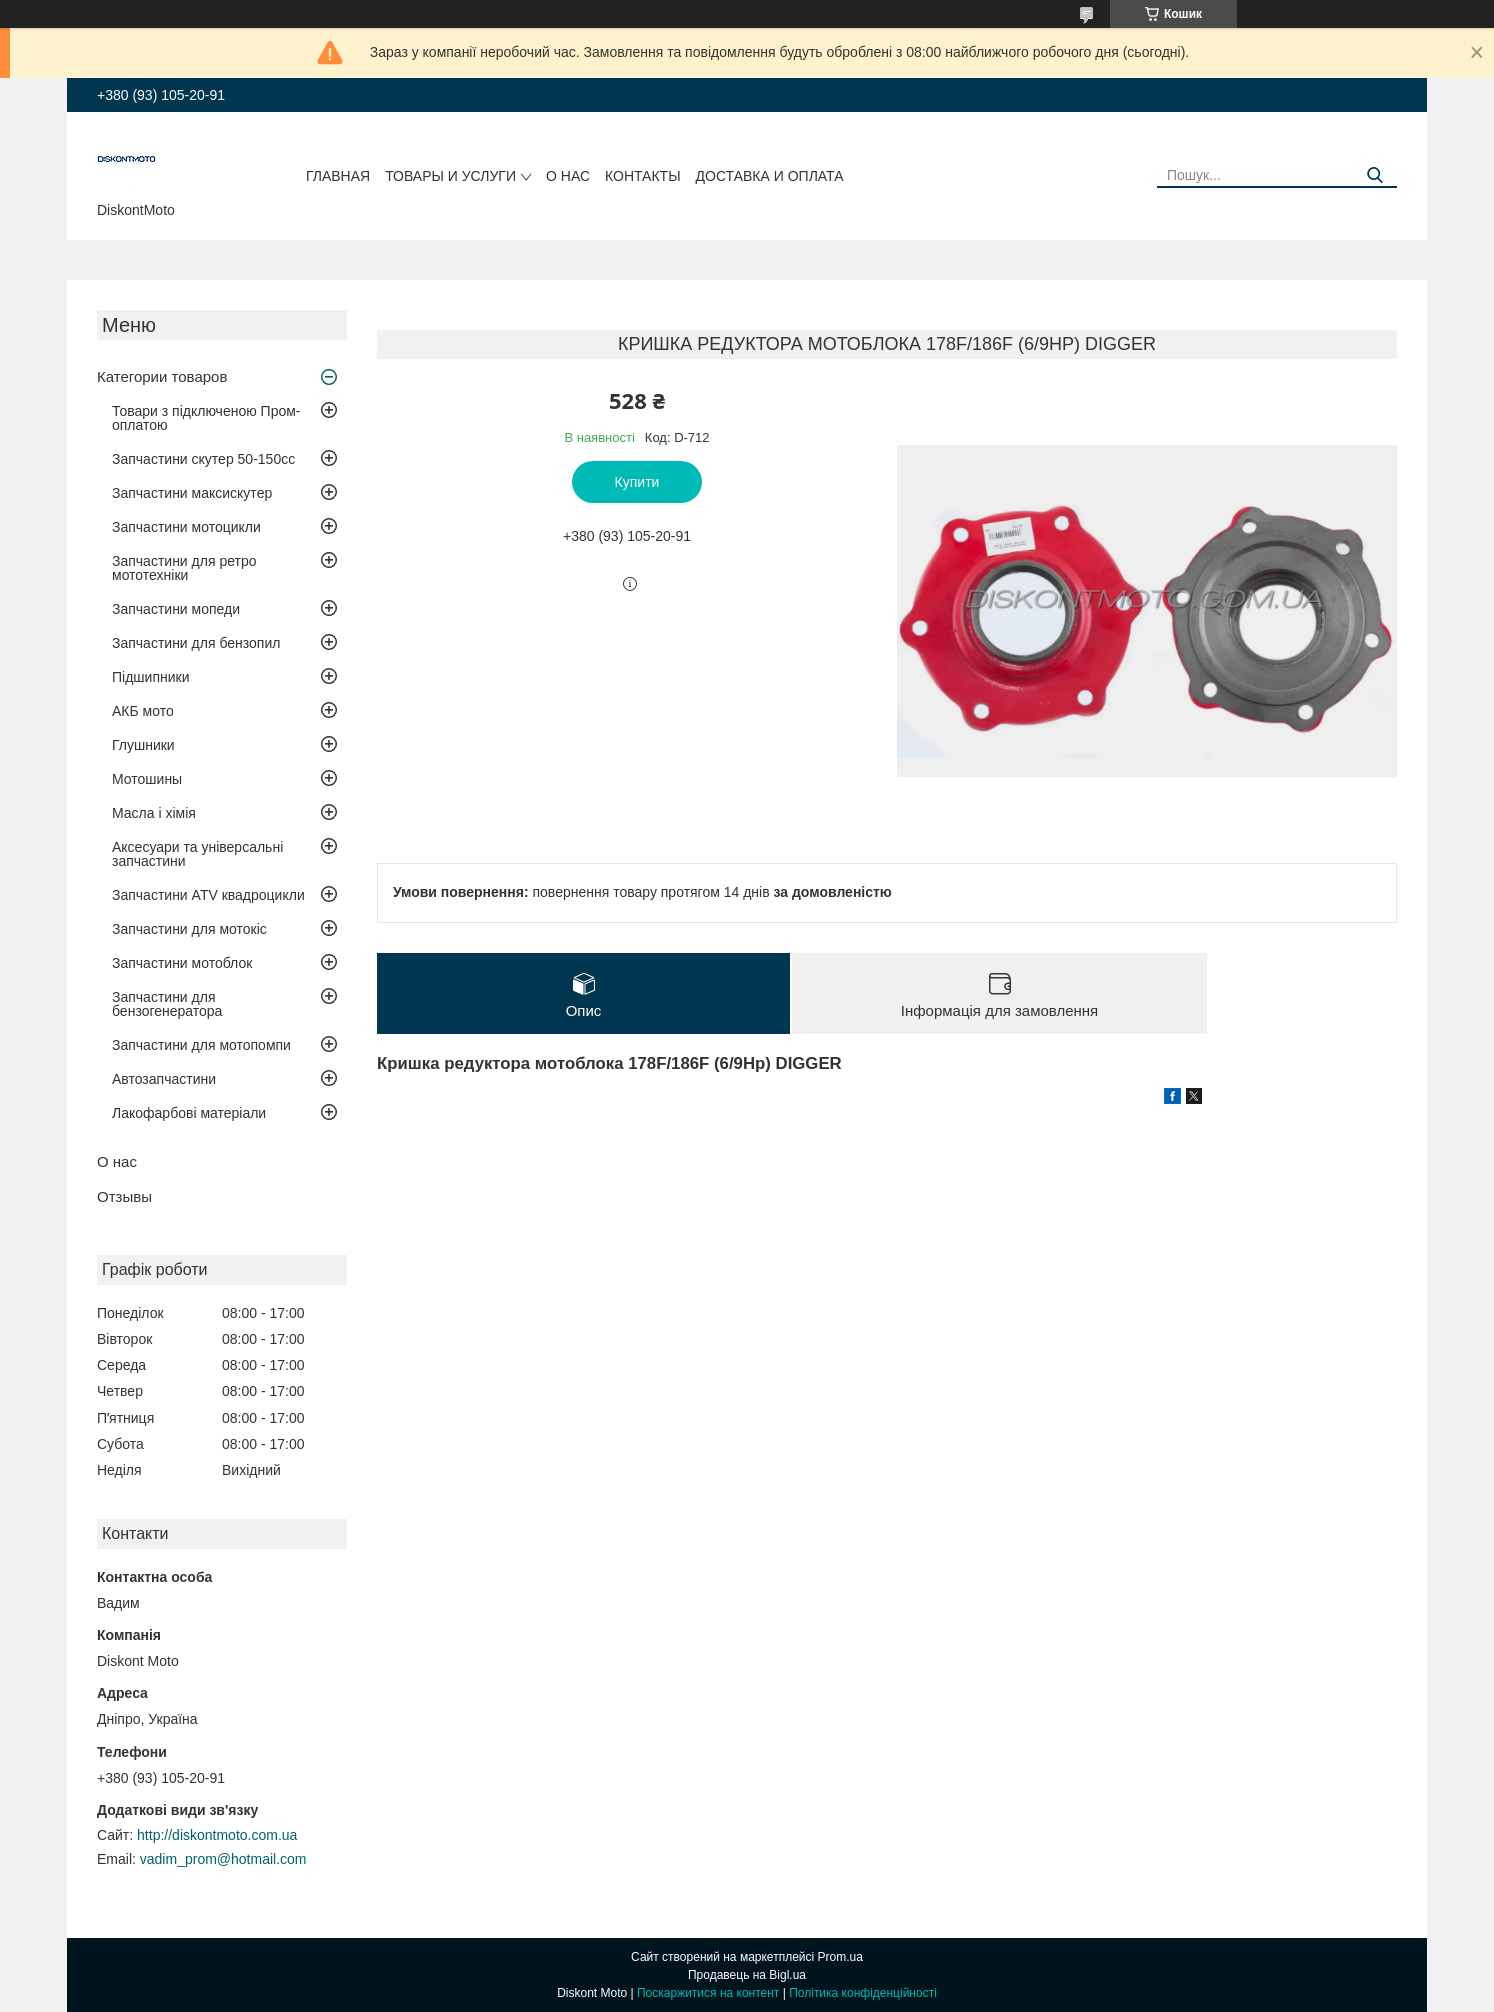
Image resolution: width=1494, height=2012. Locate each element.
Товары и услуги (450, 176)
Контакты (643, 176)
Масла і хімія (154, 813)
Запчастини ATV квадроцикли (208, 895)
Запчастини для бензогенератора (167, 1004)
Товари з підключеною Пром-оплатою (206, 418)
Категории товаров (162, 376)
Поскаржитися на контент (708, 1993)
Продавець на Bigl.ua (747, 1975)
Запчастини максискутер (192, 493)
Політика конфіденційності (863, 1993)
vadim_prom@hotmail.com (223, 1859)
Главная (338, 176)
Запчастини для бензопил (196, 643)
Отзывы (124, 1196)
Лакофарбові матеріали (189, 1113)
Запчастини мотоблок (182, 963)
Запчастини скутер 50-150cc (203, 459)
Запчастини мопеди (176, 609)
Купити (637, 482)
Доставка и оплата (770, 176)
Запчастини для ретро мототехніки (184, 568)
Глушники (143, 745)
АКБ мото (143, 711)
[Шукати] (1374, 175)
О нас (568, 176)
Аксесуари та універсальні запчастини (197, 854)
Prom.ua (840, 1957)
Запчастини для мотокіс (189, 929)
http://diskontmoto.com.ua (217, 1835)
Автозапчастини (164, 1079)
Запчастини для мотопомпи (201, 1045)
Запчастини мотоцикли (186, 527)
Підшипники (150, 677)
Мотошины (147, 779)
